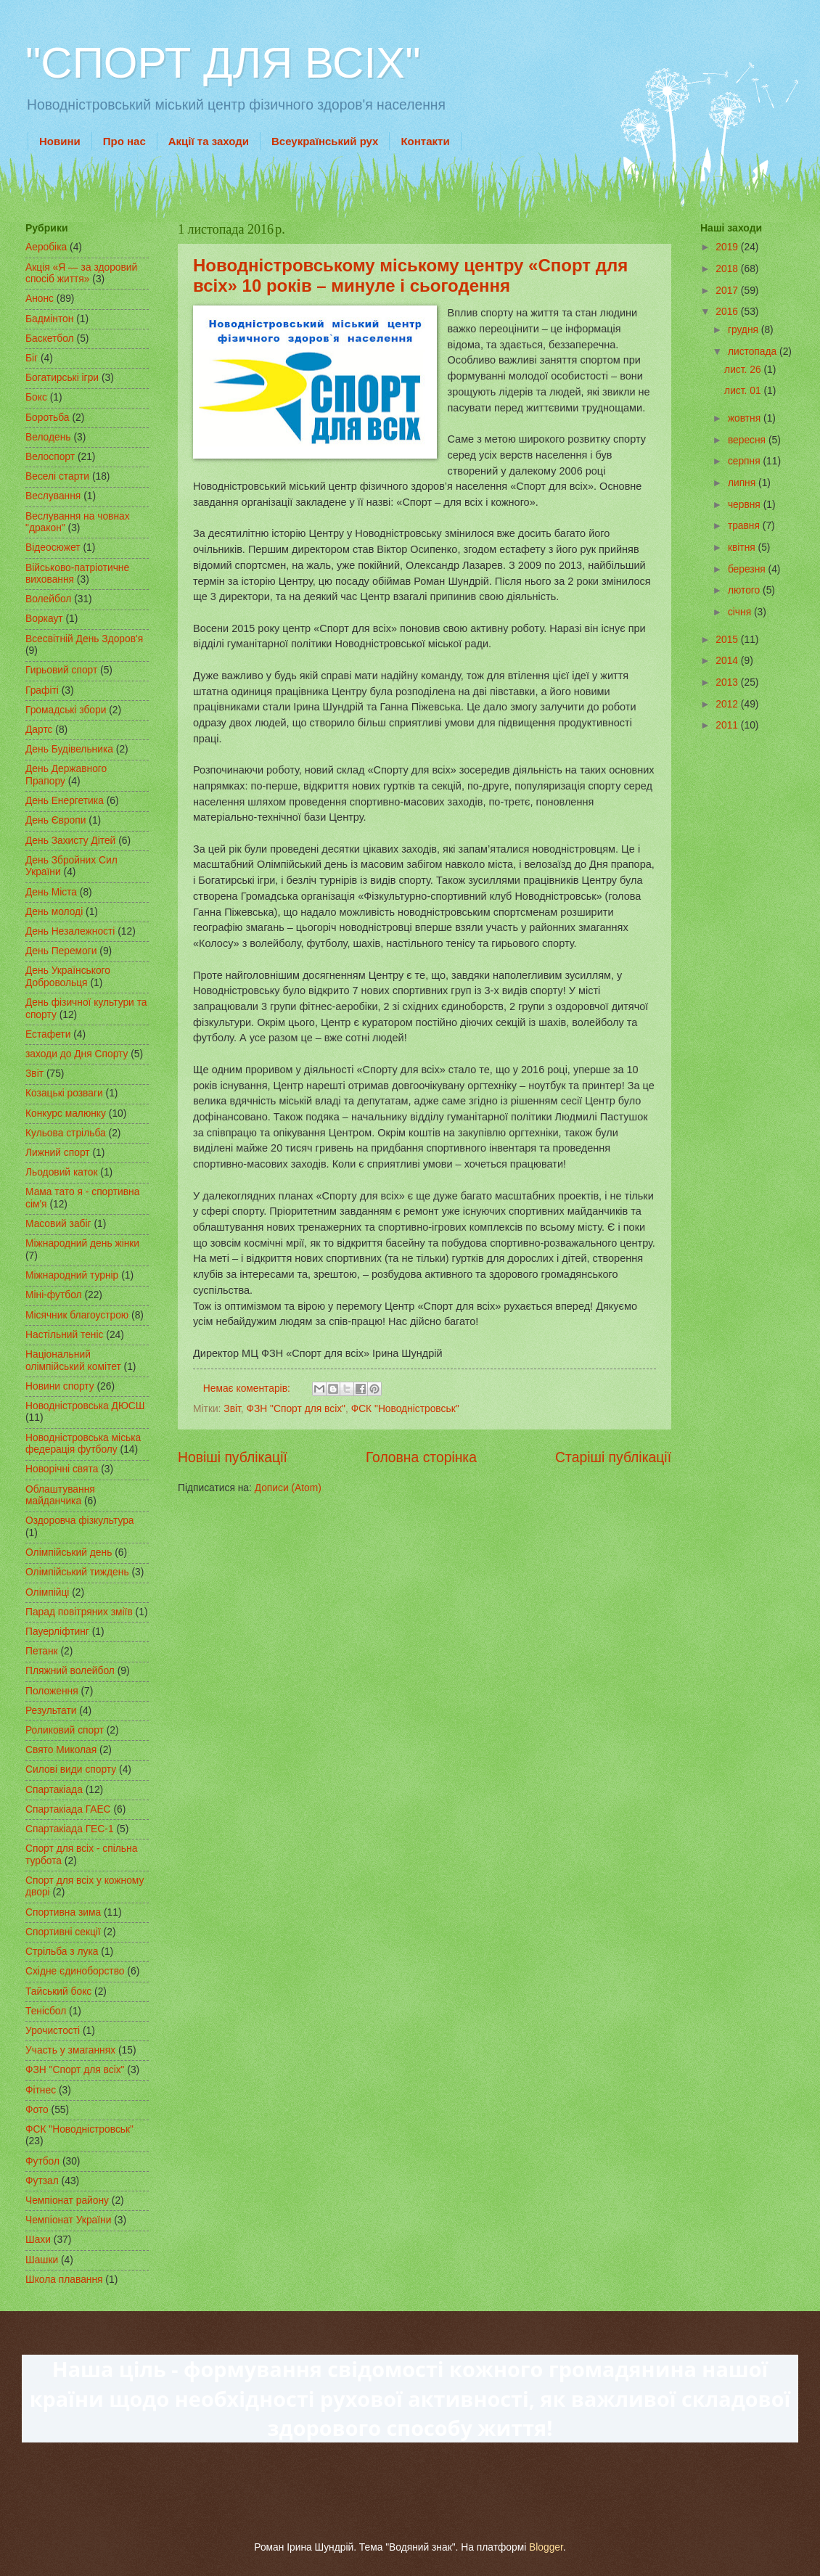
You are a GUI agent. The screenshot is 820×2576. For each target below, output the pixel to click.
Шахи (38, 2239)
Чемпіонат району (67, 2200)
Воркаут (44, 618)
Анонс (39, 298)
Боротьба (47, 417)
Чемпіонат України (68, 2220)
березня (748, 569)
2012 (728, 704)
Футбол (42, 2161)
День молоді (54, 911)
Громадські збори (65, 710)
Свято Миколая (61, 1749)
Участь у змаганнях (70, 2050)
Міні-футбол (53, 1294)
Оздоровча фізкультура (79, 1520)
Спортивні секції (63, 1932)
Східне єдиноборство (75, 1971)
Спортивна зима (63, 1912)
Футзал (42, 2180)
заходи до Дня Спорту (76, 1054)
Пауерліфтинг (57, 1631)
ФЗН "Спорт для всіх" (296, 1408)
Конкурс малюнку (65, 1113)
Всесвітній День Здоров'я (84, 638)
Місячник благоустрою (76, 1315)
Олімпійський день (68, 1552)
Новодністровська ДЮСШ (84, 1405)
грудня (744, 329)
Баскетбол (49, 338)
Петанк (41, 1651)
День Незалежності (70, 931)
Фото (37, 2109)
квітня (743, 547)
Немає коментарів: (248, 1388)
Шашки (41, 2260)
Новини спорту (59, 1386)
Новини (60, 141)
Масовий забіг (58, 1223)
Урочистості (52, 2030)
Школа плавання (64, 2279)
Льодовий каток (61, 1172)
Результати (50, 1710)
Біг (31, 358)
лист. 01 (743, 390)
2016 (728, 311)
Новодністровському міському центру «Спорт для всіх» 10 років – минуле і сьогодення (410, 275)
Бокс (36, 397)
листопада (753, 351)
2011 (728, 725)
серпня (745, 461)
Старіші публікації (613, 1457)
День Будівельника (69, 749)
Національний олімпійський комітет (73, 1360)
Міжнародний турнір (71, 1275)
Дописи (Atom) (288, 1487)
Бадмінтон (49, 318)
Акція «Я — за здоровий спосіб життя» (81, 273)
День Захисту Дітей (70, 840)
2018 (728, 268)
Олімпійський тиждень (77, 1572)
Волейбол (48, 599)
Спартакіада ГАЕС (68, 1809)
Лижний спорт (57, 1152)
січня (741, 612)
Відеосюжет (53, 547)
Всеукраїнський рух (324, 141)
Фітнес (40, 2090)
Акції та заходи (208, 141)
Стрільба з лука (61, 1951)
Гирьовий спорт (61, 670)
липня (743, 482)
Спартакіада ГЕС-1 (69, 1829)
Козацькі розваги (64, 1093)
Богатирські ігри (62, 377)
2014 (728, 660)
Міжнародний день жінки (82, 1243)
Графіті (42, 690)
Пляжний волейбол (70, 1670)
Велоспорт (50, 456)
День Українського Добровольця (67, 976)
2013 (728, 682)
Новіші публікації (232, 1457)
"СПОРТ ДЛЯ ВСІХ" (222, 62)
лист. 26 (743, 369)
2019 (728, 247)
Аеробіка (46, 247)
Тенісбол (45, 2011)
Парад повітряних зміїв (79, 1612)
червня (745, 504)
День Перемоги (61, 951)
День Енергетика (64, 800)
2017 (728, 290)
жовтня (745, 418)
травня (745, 525)
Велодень (48, 437)
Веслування (53, 496)
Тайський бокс (58, 1991)
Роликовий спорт (64, 1730)
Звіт (232, 1408)
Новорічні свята (61, 1469)
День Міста (51, 892)
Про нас (124, 141)
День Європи (55, 820)
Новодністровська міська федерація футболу (83, 1444)
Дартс (38, 729)
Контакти (425, 141)
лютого (745, 590)
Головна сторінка (421, 1457)
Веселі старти (57, 476)
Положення (51, 1691)
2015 (728, 639)
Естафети (47, 1034)
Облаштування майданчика (60, 1495)
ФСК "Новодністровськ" (405, 1408)
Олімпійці (47, 1592)
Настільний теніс (64, 1334)
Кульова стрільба (65, 1133)
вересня (748, 440)
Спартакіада (54, 1789)
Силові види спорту (70, 1769)
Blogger (546, 2547)
